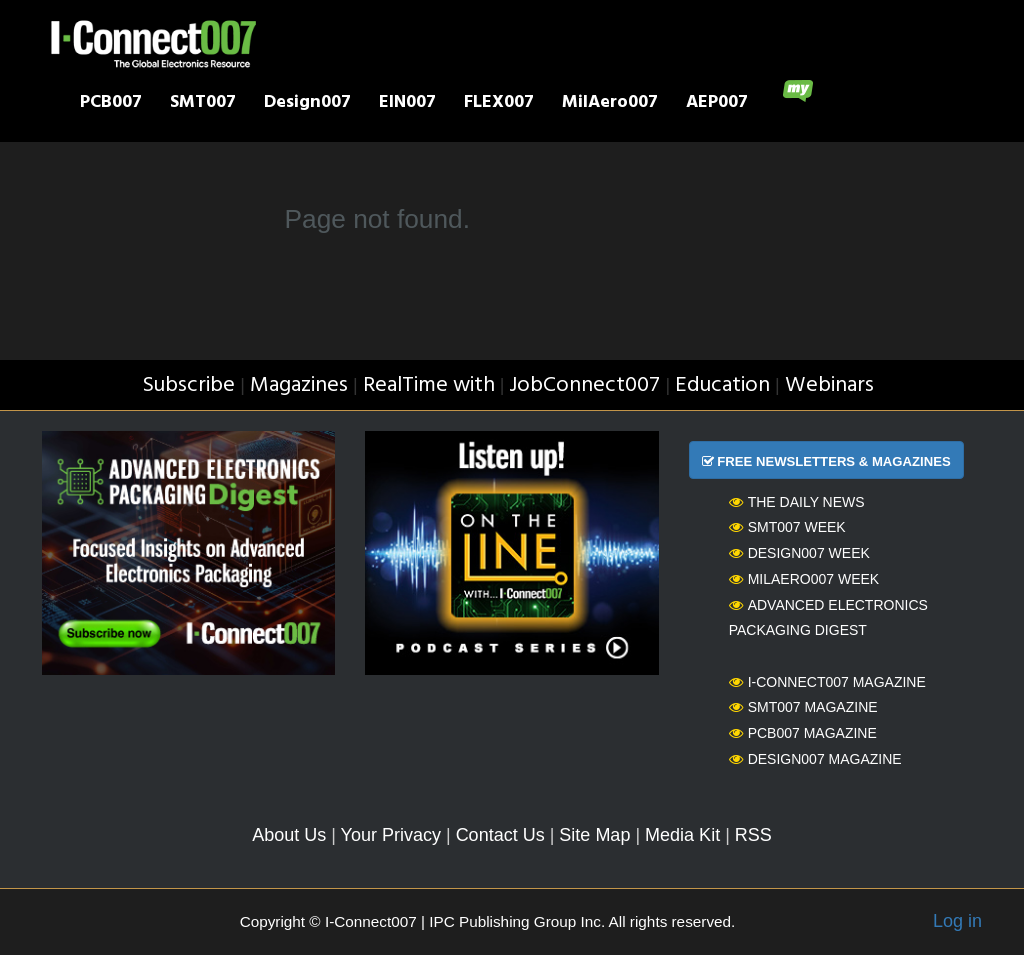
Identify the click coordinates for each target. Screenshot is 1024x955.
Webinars (829, 385)
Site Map (594, 835)
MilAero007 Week (804, 579)
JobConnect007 (584, 385)
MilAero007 (610, 104)
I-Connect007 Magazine (827, 682)
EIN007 (407, 104)
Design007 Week (799, 553)
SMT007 (203, 104)
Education (722, 385)
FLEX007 (499, 104)
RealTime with (429, 385)
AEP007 (717, 104)
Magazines (299, 385)
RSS (753, 835)
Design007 (307, 104)
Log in (957, 921)
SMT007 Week (787, 527)
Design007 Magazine (815, 759)
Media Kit (682, 835)
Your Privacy (391, 835)
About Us (289, 835)
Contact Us (500, 835)
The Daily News (797, 502)
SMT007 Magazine (803, 707)
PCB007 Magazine (803, 733)
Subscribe (188, 385)
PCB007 (111, 104)
